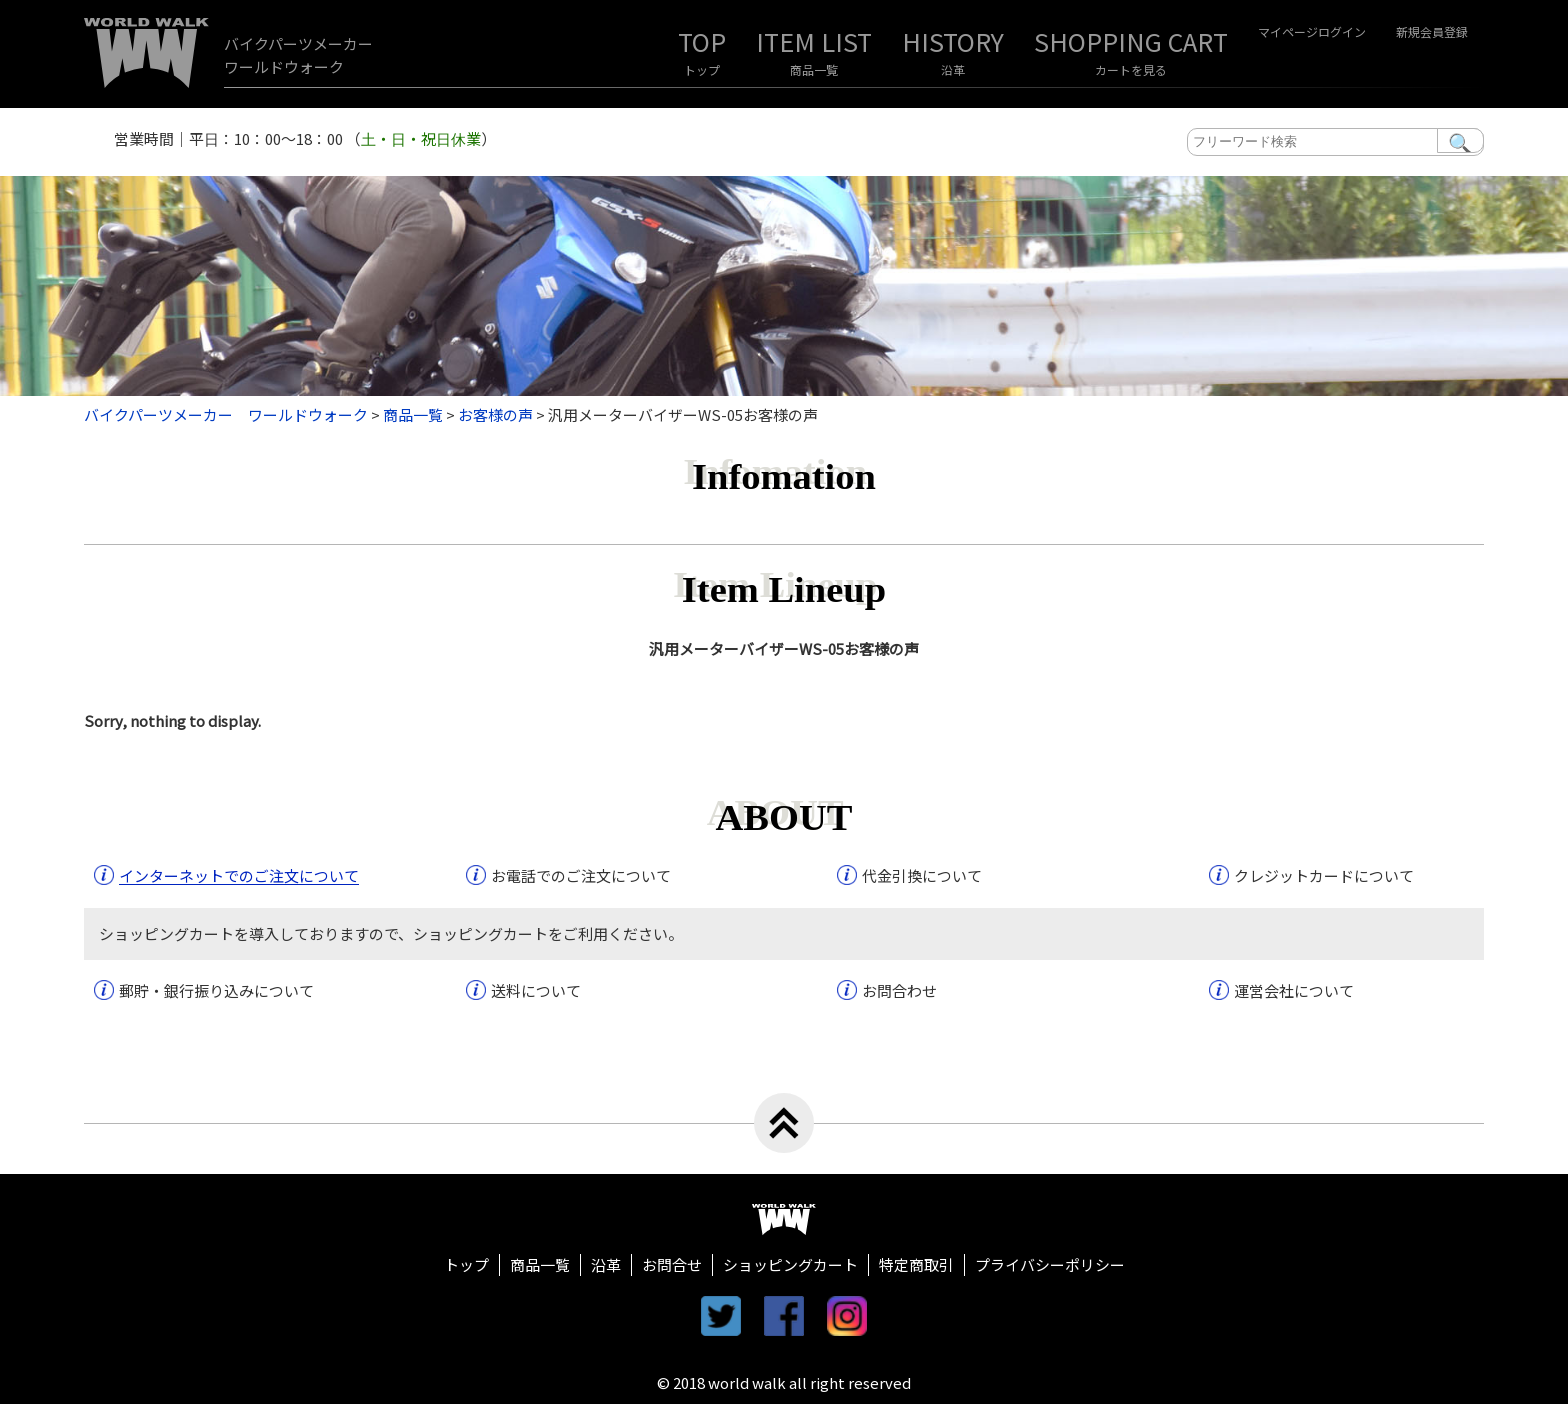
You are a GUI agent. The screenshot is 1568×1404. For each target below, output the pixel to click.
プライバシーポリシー (1050, 1264)
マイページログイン (1312, 31)
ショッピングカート (790, 1264)
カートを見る (1131, 69)
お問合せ (672, 1264)
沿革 (953, 69)
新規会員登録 (1432, 31)
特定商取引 (916, 1264)
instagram (847, 1316)
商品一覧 (814, 69)
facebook (784, 1316)
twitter (721, 1316)
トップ (702, 69)
